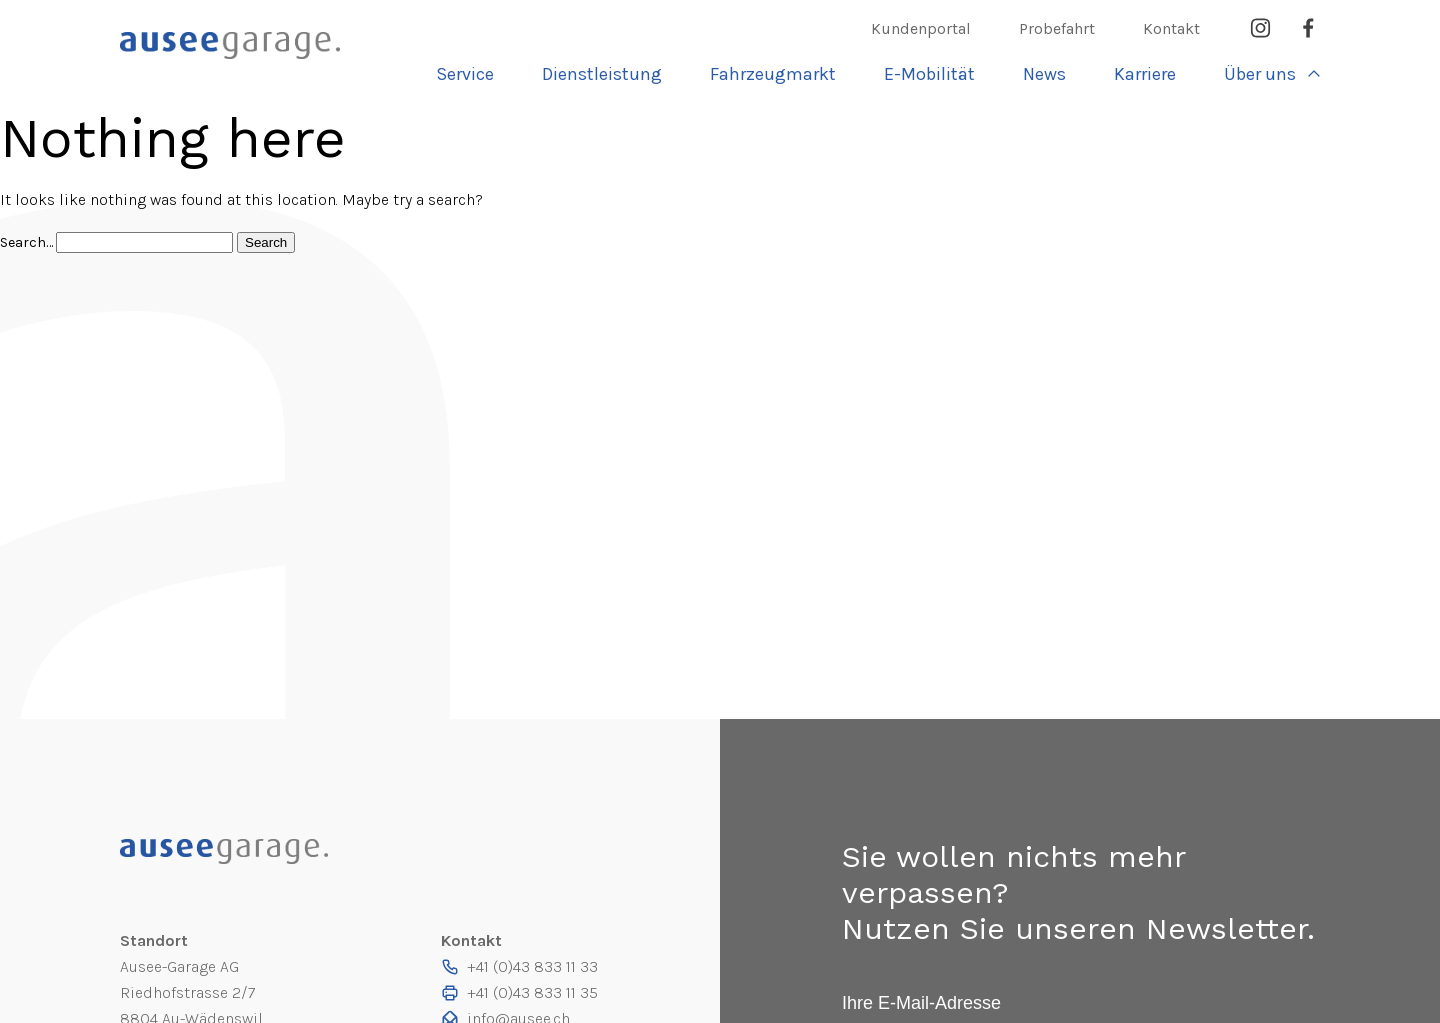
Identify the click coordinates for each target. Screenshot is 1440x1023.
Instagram (1260, 28)
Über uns (1260, 74)
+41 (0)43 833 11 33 (532, 966)
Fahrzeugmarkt (773, 74)
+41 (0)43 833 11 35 (532, 992)
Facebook (1308, 28)
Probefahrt (1057, 28)
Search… (28, 242)
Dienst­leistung (602, 74)
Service (465, 74)
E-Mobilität (929, 74)
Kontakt (1171, 28)
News (1044, 74)
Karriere (1145, 74)
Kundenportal (921, 28)
